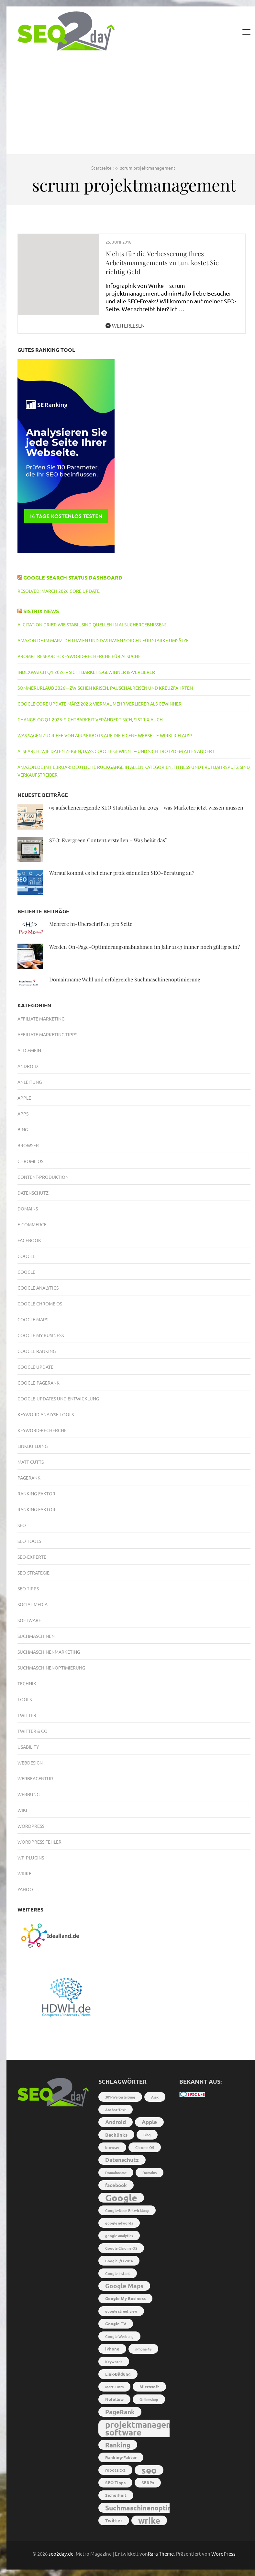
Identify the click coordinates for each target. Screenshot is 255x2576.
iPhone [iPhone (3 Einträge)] (112, 2348)
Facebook (29, 1240)
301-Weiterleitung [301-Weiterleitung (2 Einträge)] (120, 2097)
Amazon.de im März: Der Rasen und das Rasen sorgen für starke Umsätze (103, 640)
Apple (24, 1098)
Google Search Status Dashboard (72, 577)
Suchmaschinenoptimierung (51, 1667)
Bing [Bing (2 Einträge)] (147, 2134)
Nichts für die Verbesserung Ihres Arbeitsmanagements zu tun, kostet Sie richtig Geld (162, 262)
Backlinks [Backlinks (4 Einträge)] (116, 2134)
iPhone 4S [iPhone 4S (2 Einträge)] (143, 2348)
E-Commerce (32, 1224)
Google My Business (40, 1335)
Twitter (26, 1715)
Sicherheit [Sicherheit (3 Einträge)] (116, 2495)
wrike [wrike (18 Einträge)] (149, 2520)
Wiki (22, 1810)
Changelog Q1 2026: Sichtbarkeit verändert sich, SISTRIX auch (90, 719)
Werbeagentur (35, 1778)
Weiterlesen (125, 325)
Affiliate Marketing (40, 1018)
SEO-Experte (31, 1557)
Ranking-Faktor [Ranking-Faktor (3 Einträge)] (121, 2457)
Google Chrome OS (39, 1303)
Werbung (28, 1794)
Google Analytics (38, 1288)
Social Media (32, 1604)
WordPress (223, 2553)
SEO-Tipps (28, 1588)
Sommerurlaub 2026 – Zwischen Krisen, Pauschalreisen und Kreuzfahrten (105, 688)
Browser (28, 1145)
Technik (26, 1683)
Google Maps (32, 1319)
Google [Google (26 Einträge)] (121, 2198)
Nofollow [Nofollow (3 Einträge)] (114, 2399)
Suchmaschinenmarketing (48, 1652)
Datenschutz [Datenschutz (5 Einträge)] (122, 2159)
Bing (22, 1129)
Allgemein (29, 1050)
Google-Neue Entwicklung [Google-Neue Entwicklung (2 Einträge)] (127, 2210)
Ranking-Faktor (36, 1493)
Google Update (35, 1367)
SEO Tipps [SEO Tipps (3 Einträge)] (115, 2482)
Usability (28, 1747)
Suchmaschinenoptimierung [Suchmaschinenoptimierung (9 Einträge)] (149, 2507)
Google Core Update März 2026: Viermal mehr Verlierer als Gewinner (99, 704)
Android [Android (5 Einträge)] (115, 2122)
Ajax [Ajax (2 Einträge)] (155, 2097)
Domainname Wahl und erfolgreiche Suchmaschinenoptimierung (124, 979)
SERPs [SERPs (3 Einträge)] (147, 2482)
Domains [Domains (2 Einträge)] (149, 2172)
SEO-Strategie (33, 1573)
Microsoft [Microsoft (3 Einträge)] (149, 2386)
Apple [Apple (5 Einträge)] (149, 2122)
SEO (21, 1525)
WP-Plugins (30, 1857)
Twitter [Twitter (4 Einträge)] (113, 2520)
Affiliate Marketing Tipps (47, 1034)
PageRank (28, 1478)
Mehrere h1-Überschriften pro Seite (90, 923)
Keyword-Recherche (42, 1430)
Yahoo (25, 1889)
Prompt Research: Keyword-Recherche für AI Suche (79, 656)
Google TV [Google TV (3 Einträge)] (115, 2323)
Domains (27, 1208)
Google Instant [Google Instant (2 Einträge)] (117, 2273)
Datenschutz (33, 1193)
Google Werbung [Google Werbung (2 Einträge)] (119, 2336)
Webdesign (30, 1762)
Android (27, 1066)
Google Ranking (36, 1351)
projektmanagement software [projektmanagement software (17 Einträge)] (146, 2428)
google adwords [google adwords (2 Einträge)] (119, 2222)
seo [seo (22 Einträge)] (149, 2470)
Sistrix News (41, 611)
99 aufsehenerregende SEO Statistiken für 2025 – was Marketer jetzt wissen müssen (146, 807)
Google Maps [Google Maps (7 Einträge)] (124, 2286)
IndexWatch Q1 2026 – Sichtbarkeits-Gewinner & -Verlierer (86, 672)
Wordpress (30, 1826)
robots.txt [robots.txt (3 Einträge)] (115, 2470)
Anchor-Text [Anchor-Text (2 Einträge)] (115, 2109)
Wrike (24, 1873)
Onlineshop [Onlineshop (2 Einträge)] (148, 2399)
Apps (22, 1113)
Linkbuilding (32, 1446)
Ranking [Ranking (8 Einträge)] (117, 2445)
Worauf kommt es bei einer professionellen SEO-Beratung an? (121, 872)
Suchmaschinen (36, 1636)
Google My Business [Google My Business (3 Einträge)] (125, 2298)
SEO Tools (29, 1541)
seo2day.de (61, 2553)
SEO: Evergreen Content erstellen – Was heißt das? (108, 840)
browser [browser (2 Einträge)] (112, 2147)
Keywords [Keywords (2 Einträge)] (113, 2361)
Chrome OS (30, 1161)
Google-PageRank (38, 1383)
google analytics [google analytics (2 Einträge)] (119, 2235)
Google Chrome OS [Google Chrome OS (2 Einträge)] (121, 2248)
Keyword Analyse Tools (45, 1414)
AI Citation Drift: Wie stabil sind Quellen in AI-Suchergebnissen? (92, 624)
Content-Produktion (43, 1177)
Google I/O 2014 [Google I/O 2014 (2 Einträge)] (119, 2260)
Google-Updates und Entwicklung (58, 1398)
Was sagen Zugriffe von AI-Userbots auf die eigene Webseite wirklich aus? (104, 735)
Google (26, 1256)
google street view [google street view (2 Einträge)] (121, 2311)
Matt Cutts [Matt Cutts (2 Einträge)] (114, 2386)
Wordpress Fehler (39, 1842)
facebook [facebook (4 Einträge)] (116, 2185)
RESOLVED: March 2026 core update (58, 591)
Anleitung (29, 1082)
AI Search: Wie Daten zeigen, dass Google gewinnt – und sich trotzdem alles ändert (116, 751)
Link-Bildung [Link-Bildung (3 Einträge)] (118, 2374)
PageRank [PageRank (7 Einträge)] (120, 2412)
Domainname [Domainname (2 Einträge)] (116, 2172)
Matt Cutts (30, 1462)
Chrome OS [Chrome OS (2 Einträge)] (144, 2147)
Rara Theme (161, 2553)
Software (29, 1620)
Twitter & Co (32, 1731)
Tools (24, 1699)
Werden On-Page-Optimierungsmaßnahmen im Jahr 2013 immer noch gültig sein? (144, 946)
